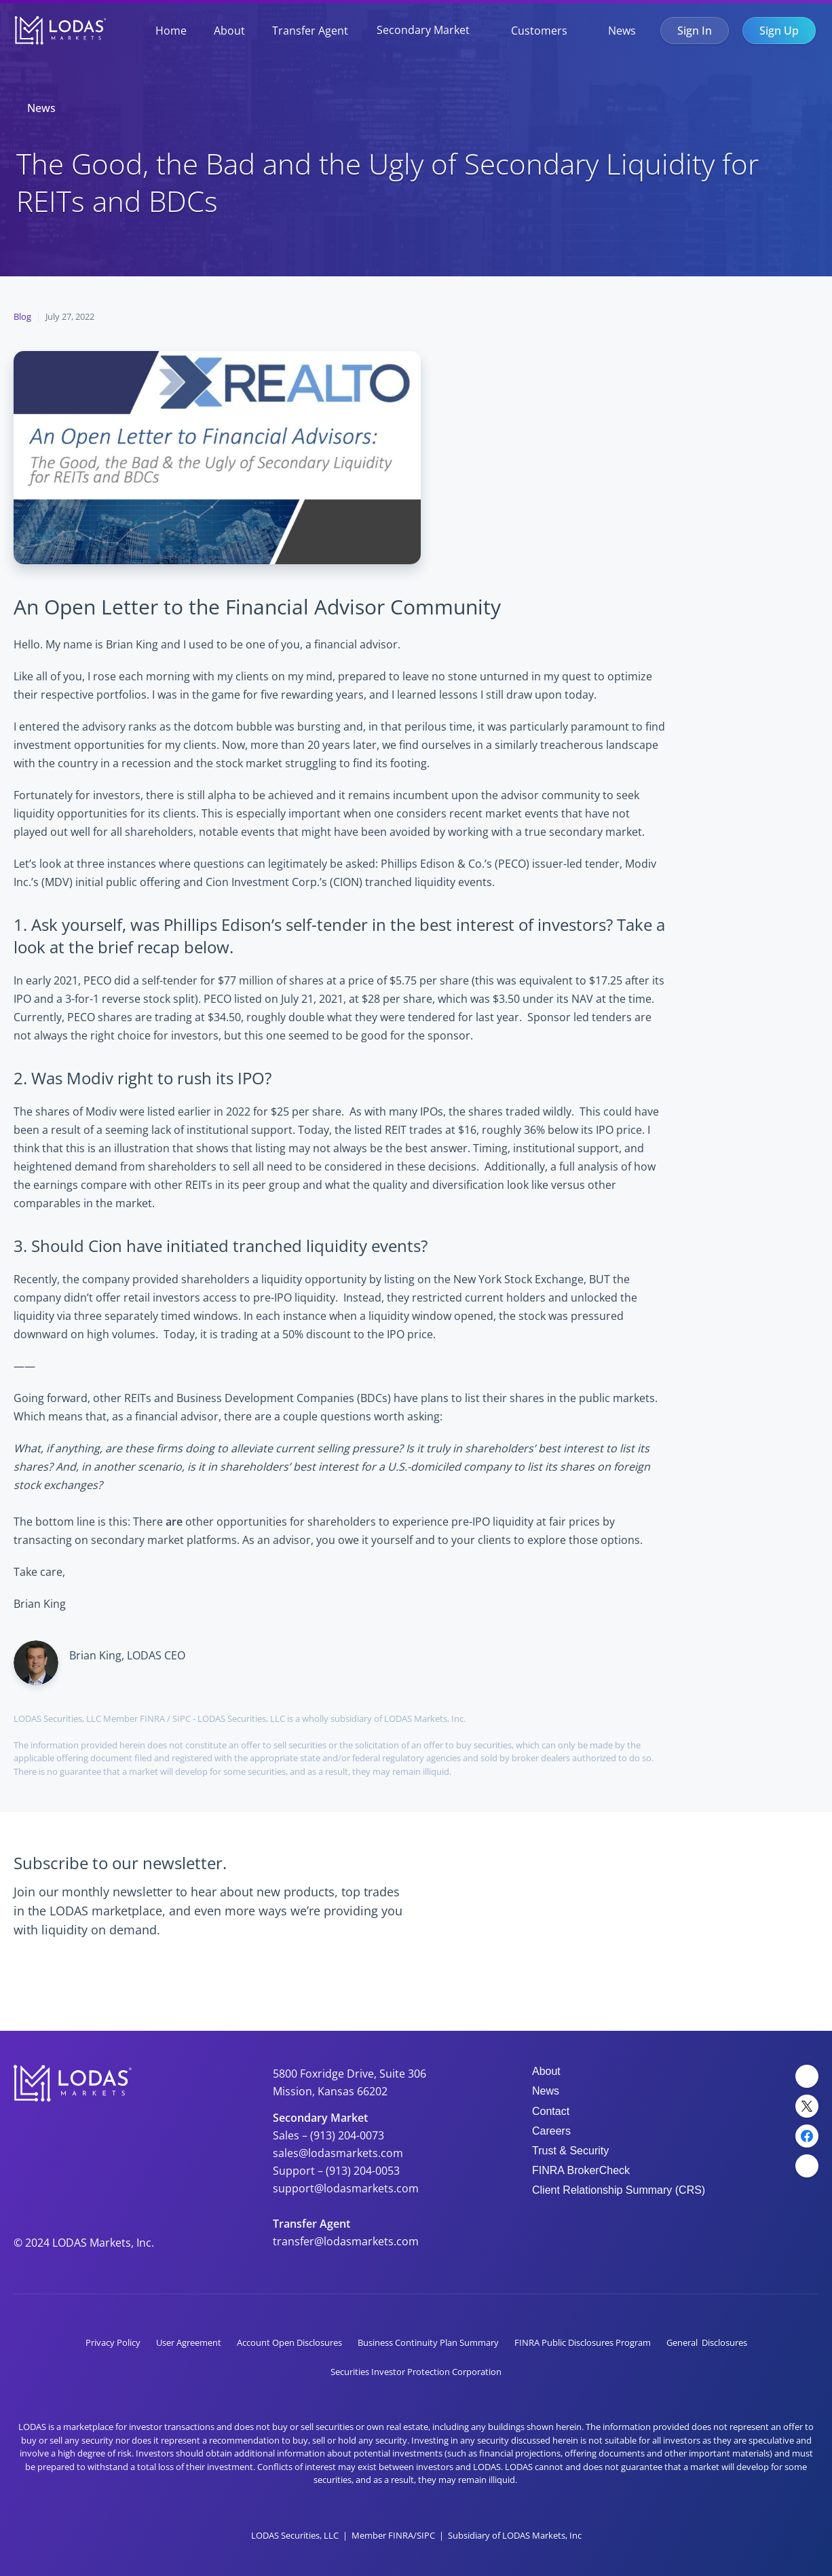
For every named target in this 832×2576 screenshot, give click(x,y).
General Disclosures (706, 2342)
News (622, 30)
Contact (550, 2111)
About (229, 30)
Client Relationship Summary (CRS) (618, 2190)
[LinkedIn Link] (806, 2076)
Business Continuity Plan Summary (428, 2342)
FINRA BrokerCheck (581, 2170)
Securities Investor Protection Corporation (416, 2372)
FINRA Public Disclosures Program (582, 2342)
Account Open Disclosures (289, 2342)
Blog (22, 316)
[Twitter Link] (806, 2106)
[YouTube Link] (806, 2165)
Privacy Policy (113, 2342)
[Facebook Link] (806, 2136)
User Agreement (188, 2342)
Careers (551, 2131)
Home (171, 30)
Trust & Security (570, 2150)
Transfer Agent (310, 30)
